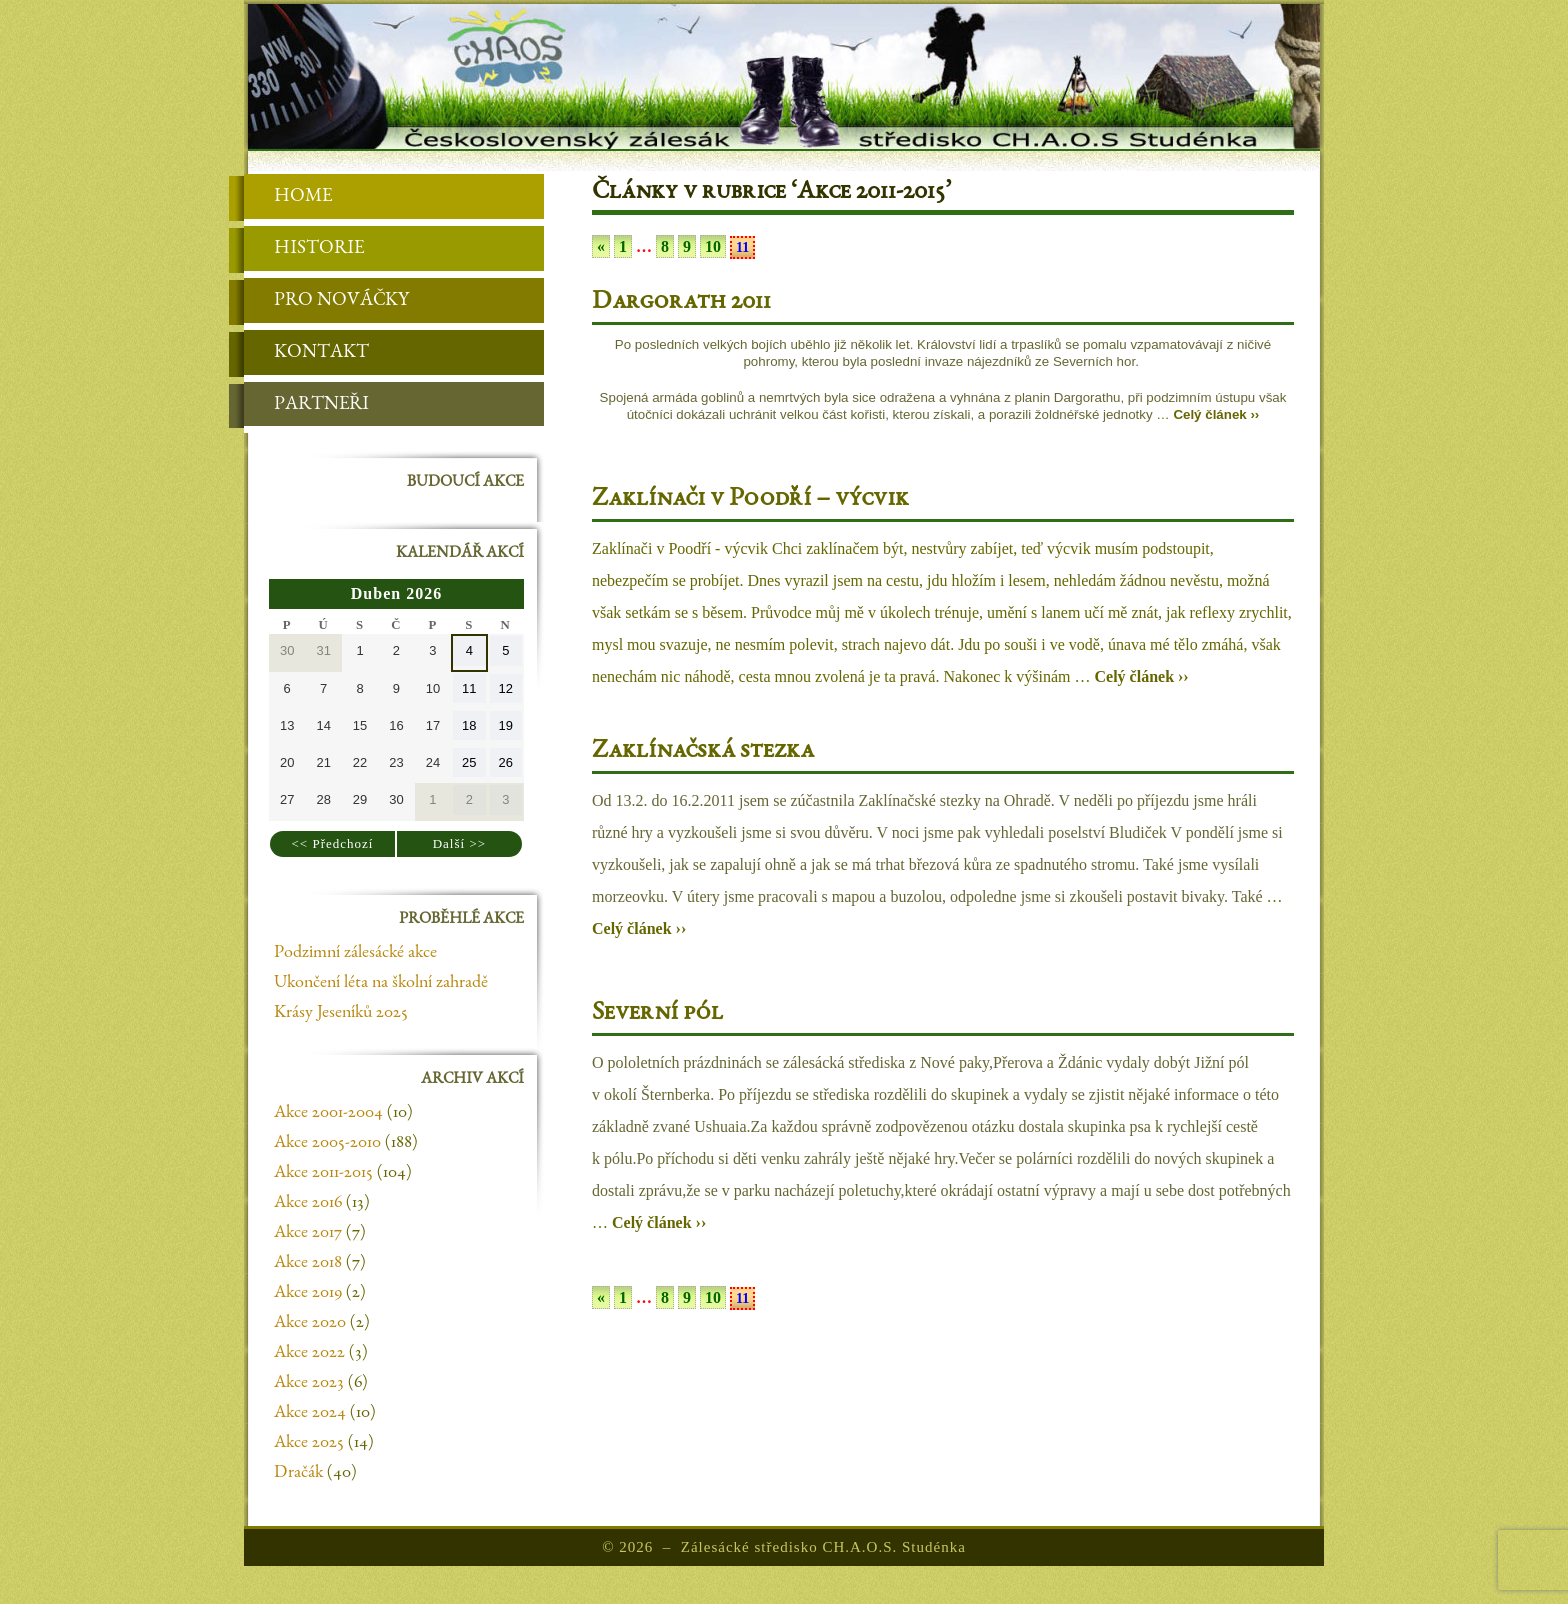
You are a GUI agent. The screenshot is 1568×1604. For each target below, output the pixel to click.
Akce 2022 (309, 1353)
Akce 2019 (308, 1293)
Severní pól (657, 1014)
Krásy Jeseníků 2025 (341, 1013)
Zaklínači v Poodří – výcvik (750, 500)
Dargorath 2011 (681, 303)
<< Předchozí (333, 843)
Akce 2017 (308, 1233)
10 (713, 246)
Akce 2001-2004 (328, 1113)
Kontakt (306, 353)
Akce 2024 (310, 1413)
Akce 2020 (310, 1323)
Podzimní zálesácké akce (355, 953)
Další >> (459, 843)
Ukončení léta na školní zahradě (381, 983)
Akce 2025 (309, 1443)
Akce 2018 (308, 1263)
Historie (304, 249)
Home (288, 197)
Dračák (298, 1473)
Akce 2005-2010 (327, 1143)
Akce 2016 (308, 1203)
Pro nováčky (326, 301)
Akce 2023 (309, 1383)
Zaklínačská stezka (703, 752)
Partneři (306, 405)
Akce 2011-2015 (323, 1173)
